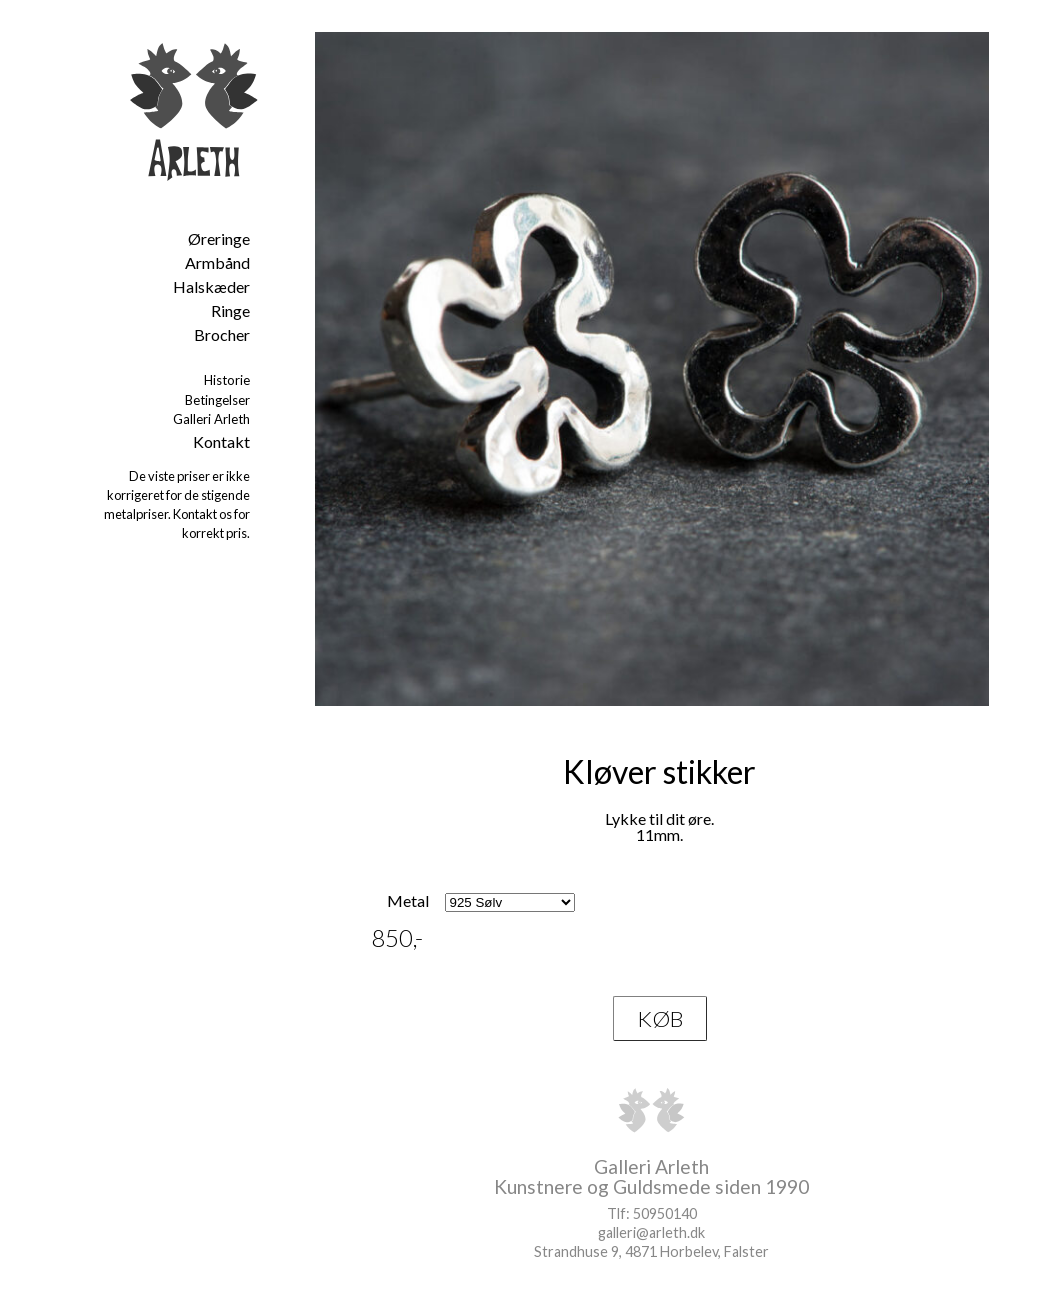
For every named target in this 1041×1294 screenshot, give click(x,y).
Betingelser (217, 400)
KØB (660, 1018)
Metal (408, 900)
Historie (227, 380)
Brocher (222, 334)
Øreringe (219, 238)
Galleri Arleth (211, 419)
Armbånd (217, 262)
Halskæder (211, 286)
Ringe (230, 310)
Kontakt (221, 441)
